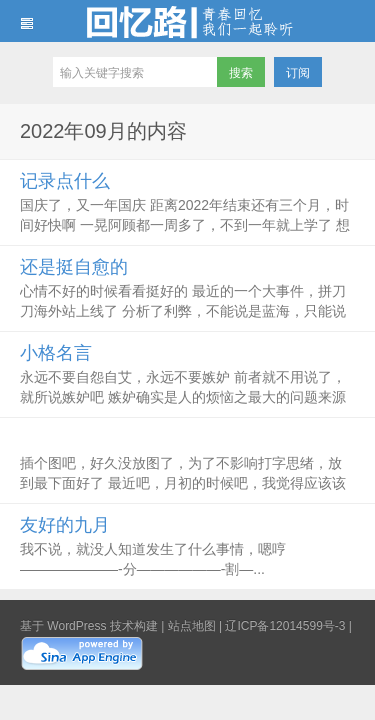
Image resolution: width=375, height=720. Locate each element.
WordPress (76, 626)
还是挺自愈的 (74, 267)
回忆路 (187, 21)
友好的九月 (65, 525)
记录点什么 (65, 181)
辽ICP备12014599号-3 (285, 626)
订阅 (298, 73)
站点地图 (192, 626)
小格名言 (56, 353)
